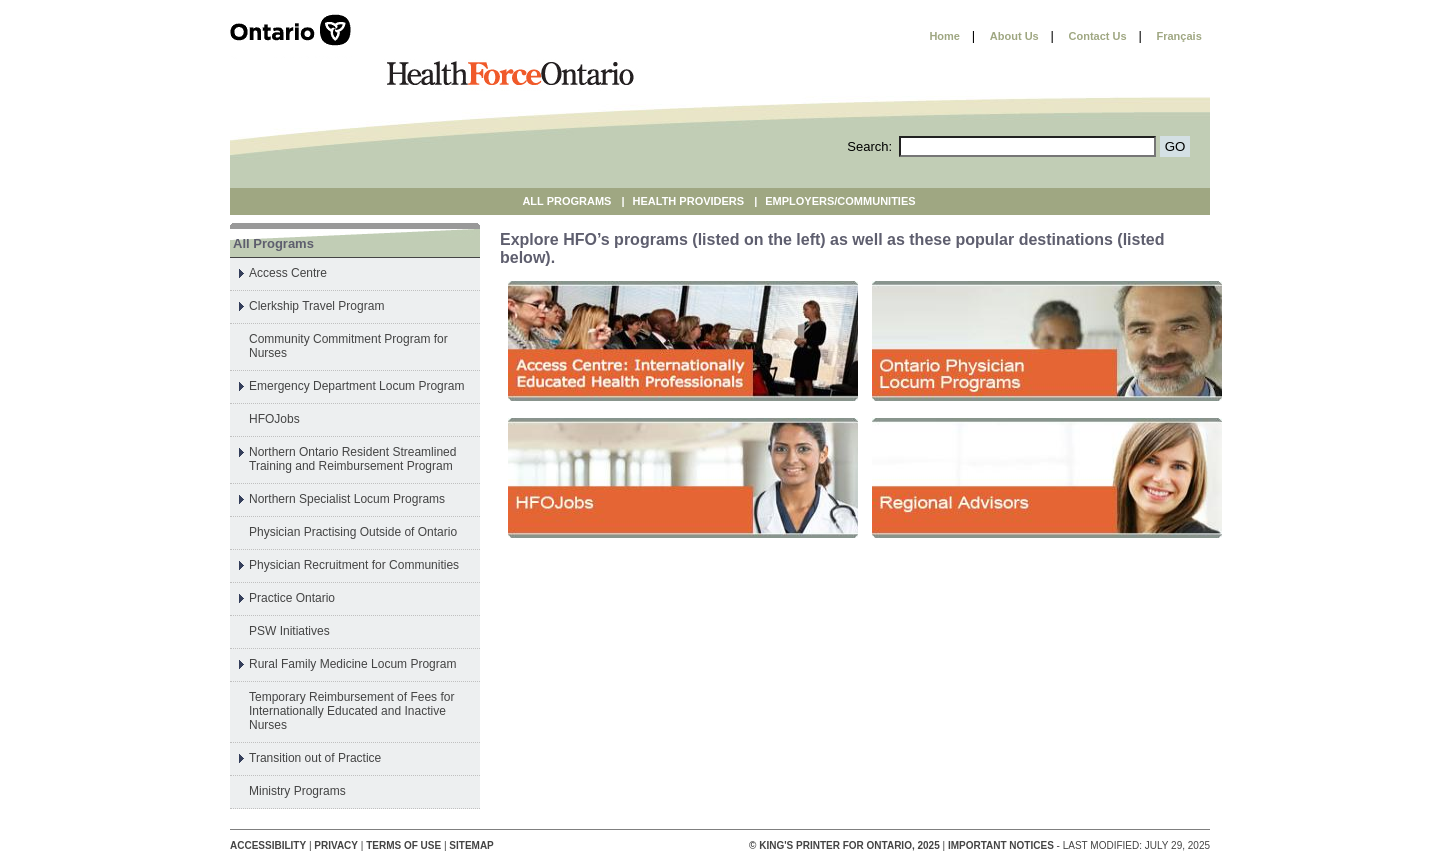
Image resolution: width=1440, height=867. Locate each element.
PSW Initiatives (289, 631)
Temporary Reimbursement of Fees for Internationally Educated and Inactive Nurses (351, 711)
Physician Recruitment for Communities (354, 565)
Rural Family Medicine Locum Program (352, 664)
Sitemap (471, 845)
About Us (1014, 36)
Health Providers (689, 201)
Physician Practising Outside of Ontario (353, 532)
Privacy (336, 845)
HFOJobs (274, 419)
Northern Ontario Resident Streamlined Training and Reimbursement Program (352, 459)
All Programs (566, 201)
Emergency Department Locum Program (356, 386)
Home (944, 36)
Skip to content (866, 36)
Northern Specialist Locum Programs (347, 499)
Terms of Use (403, 845)
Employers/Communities (840, 201)
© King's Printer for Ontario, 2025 (845, 845)
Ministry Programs (297, 791)
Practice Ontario (292, 598)
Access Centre (288, 273)
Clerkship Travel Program (316, 306)
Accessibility (268, 845)
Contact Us (1098, 36)
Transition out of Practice (315, 758)
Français (1179, 36)
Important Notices (1001, 845)
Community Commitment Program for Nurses (348, 346)
